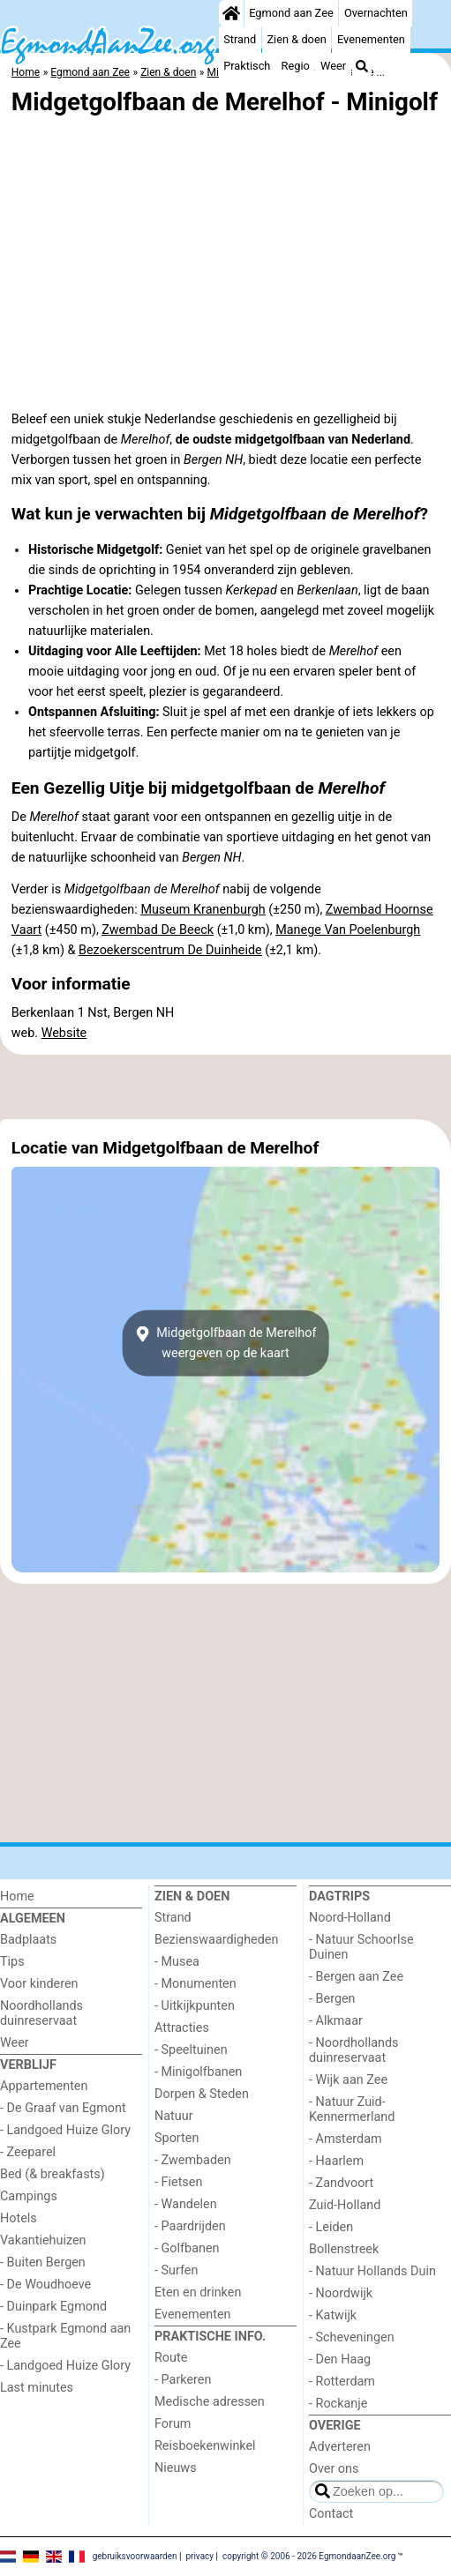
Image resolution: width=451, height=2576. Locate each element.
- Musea (176, 1961)
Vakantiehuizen (43, 2240)
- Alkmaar (336, 2020)
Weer (333, 65)
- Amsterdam (345, 2139)
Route (170, 2357)
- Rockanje (338, 2403)
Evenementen (371, 39)
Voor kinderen (39, 1983)
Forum (172, 2423)
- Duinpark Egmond (53, 2306)
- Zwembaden (192, 2160)
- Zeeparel (28, 2152)
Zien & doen (296, 39)
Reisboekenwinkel (205, 2445)
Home (17, 1896)
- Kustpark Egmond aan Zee (65, 2336)
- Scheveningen (352, 2337)
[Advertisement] (225, 1086)
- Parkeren (182, 2379)
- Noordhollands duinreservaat (354, 2050)
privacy (199, 2556)
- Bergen (332, 1998)
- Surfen (176, 2270)
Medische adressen (209, 2401)
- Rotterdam (342, 2381)
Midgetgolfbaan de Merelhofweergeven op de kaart (226, 1343)
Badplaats (28, 1939)
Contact (331, 2513)
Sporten (176, 2138)
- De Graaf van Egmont (63, 2108)
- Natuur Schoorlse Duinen (361, 1947)
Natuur (173, 2116)
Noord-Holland (350, 1917)
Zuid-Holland (344, 2205)
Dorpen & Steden (201, 2094)
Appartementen (43, 2086)
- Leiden (331, 2227)
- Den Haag (340, 2359)
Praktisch (246, 65)
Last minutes (36, 2387)
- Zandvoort (341, 2183)
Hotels (18, 2218)
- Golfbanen (187, 2248)
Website (64, 1033)
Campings (28, 2196)
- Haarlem (336, 2161)
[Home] (231, 13)
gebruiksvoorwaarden (135, 2556)
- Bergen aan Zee (356, 1976)
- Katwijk (333, 2315)
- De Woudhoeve (45, 2284)
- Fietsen (178, 2182)
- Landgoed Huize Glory (65, 2130)
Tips (12, 1961)
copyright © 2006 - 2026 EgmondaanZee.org (308, 2556)
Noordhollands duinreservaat (41, 2013)
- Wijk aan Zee (348, 2079)
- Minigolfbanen (198, 2072)
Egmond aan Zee (291, 12)
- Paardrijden (190, 2226)
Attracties (181, 2027)
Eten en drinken (197, 2292)
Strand (239, 39)
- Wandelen (185, 2204)
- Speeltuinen (191, 2049)
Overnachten (376, 12)
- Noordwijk (340, 2293)
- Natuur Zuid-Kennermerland (352, 2109)
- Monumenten (195, 1983)
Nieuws (175, 2467)
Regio (296, 65)
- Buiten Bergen (43, 2262)
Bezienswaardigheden (216, 1939)
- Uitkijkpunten (194, 2005)
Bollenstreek (344, 2249)
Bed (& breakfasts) (52, 2174)
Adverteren (340, 2446)
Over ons (333, 2468)
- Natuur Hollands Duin (372, 2271)
